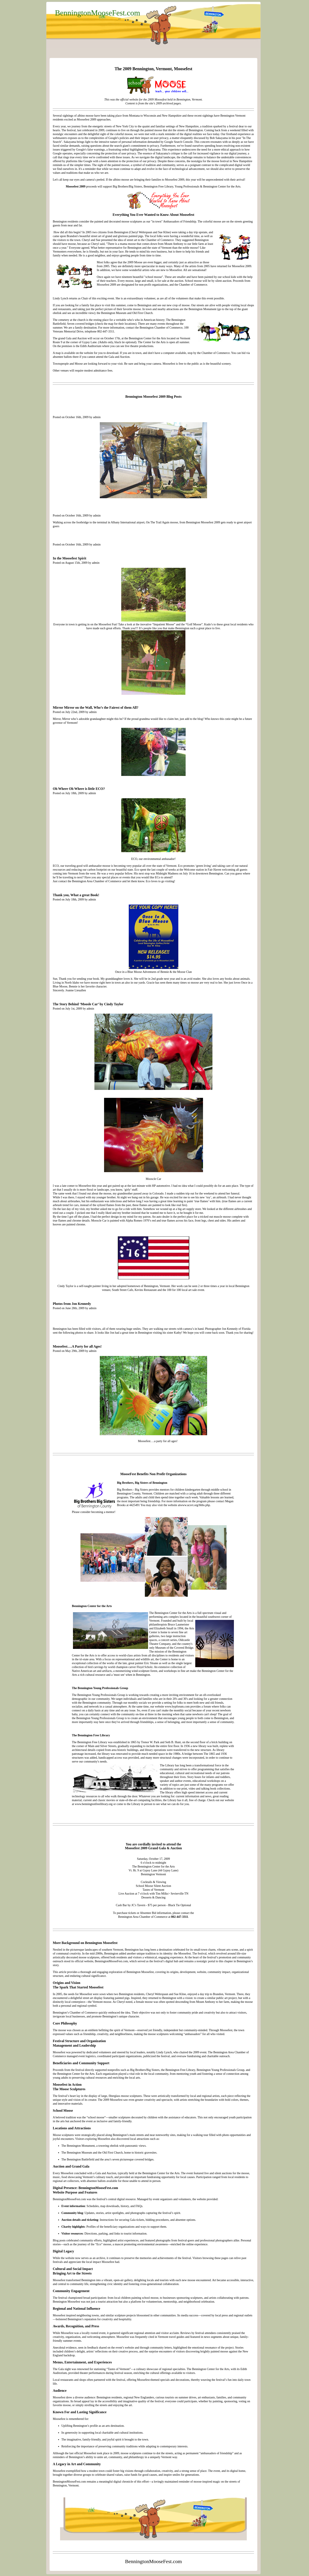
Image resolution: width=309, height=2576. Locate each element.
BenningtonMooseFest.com (97, 13)
